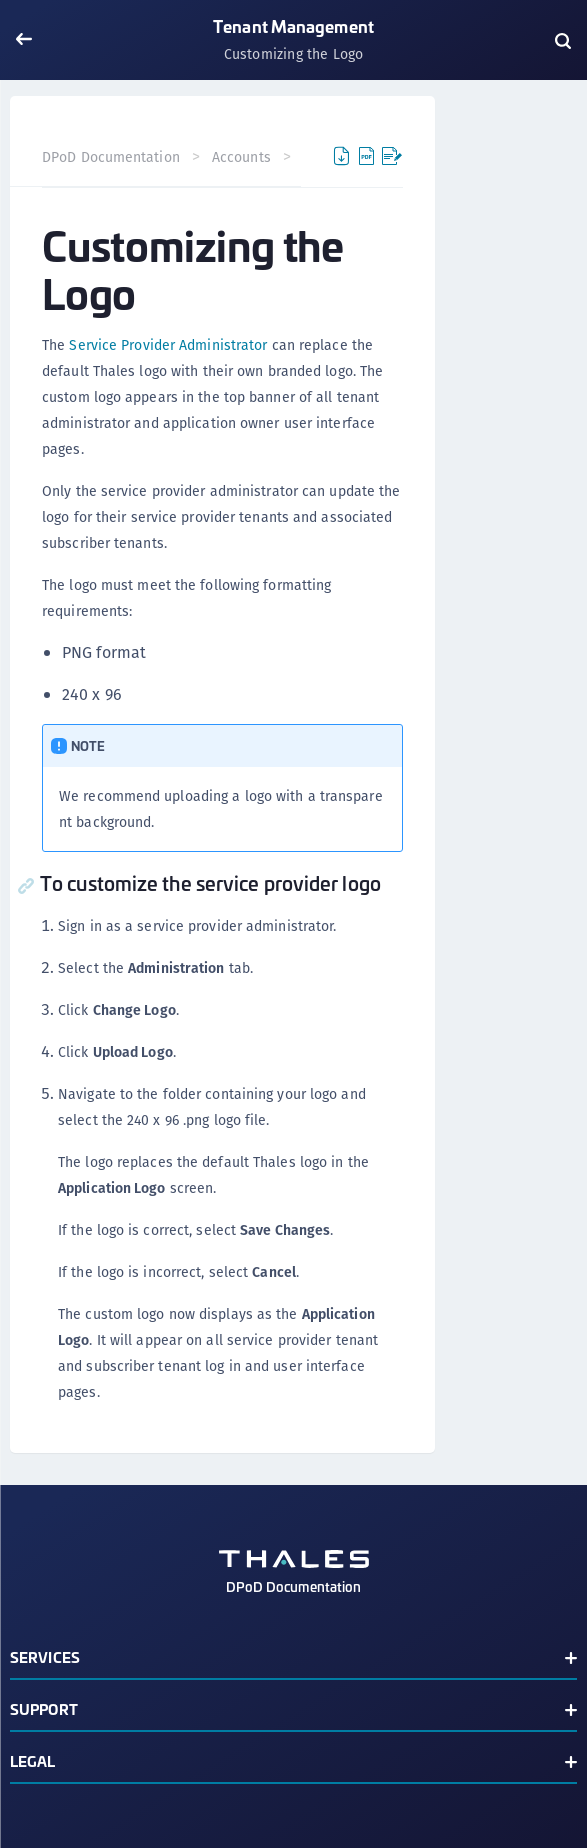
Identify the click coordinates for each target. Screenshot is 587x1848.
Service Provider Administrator (168, 345)
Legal (33, 1760)
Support (44, 1708)
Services (45, 1656)
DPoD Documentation (111, 157)
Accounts (241, 157)
